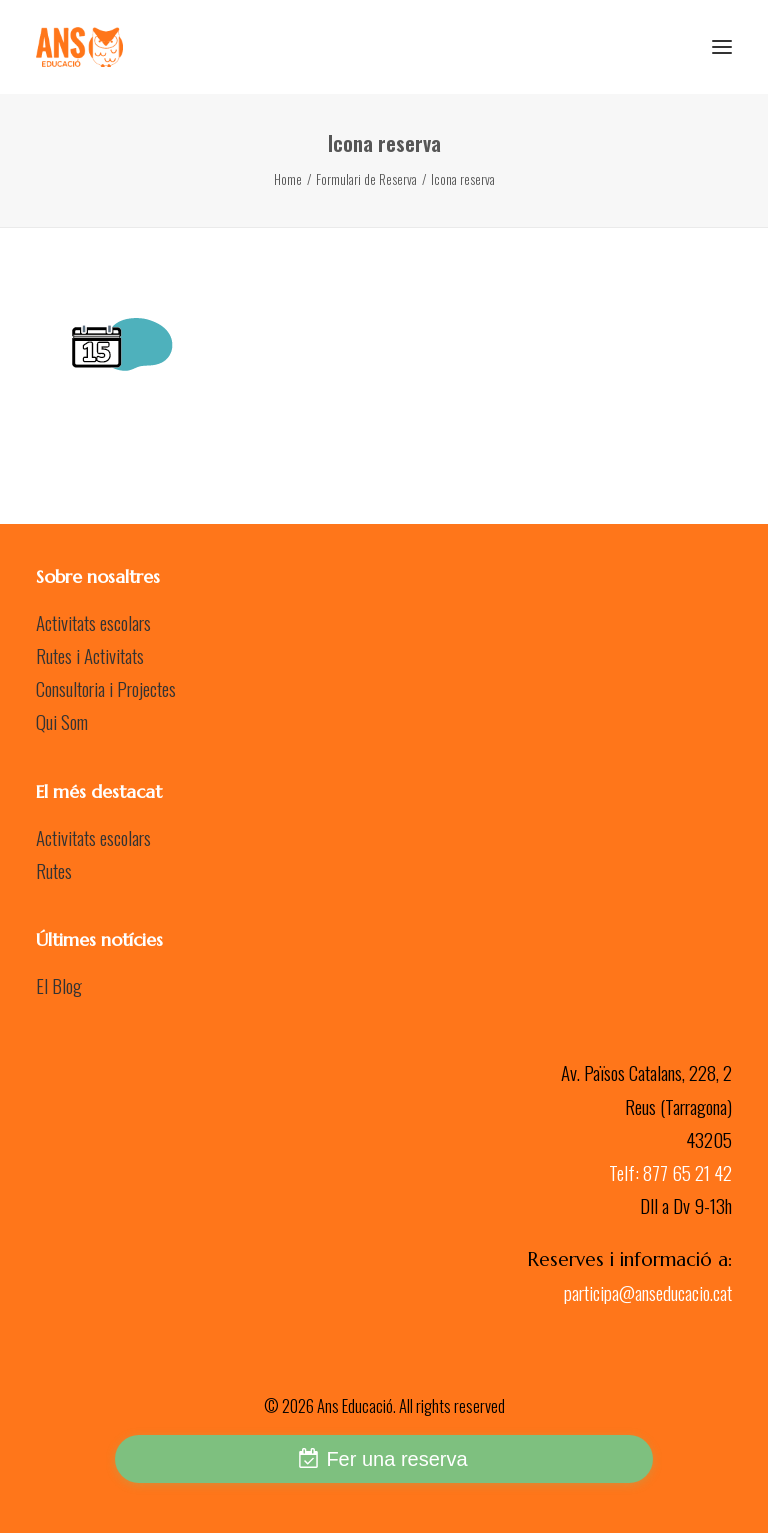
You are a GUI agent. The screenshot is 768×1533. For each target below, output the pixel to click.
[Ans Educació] (79, 47)
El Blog (59, 985)
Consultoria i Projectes (106, 688)
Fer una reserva (396, 1459)
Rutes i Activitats (90, 655)
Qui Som (62, 721)
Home (288, 179)
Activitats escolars (93, 622)
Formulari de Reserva (366, 179)
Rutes (54, 870)
